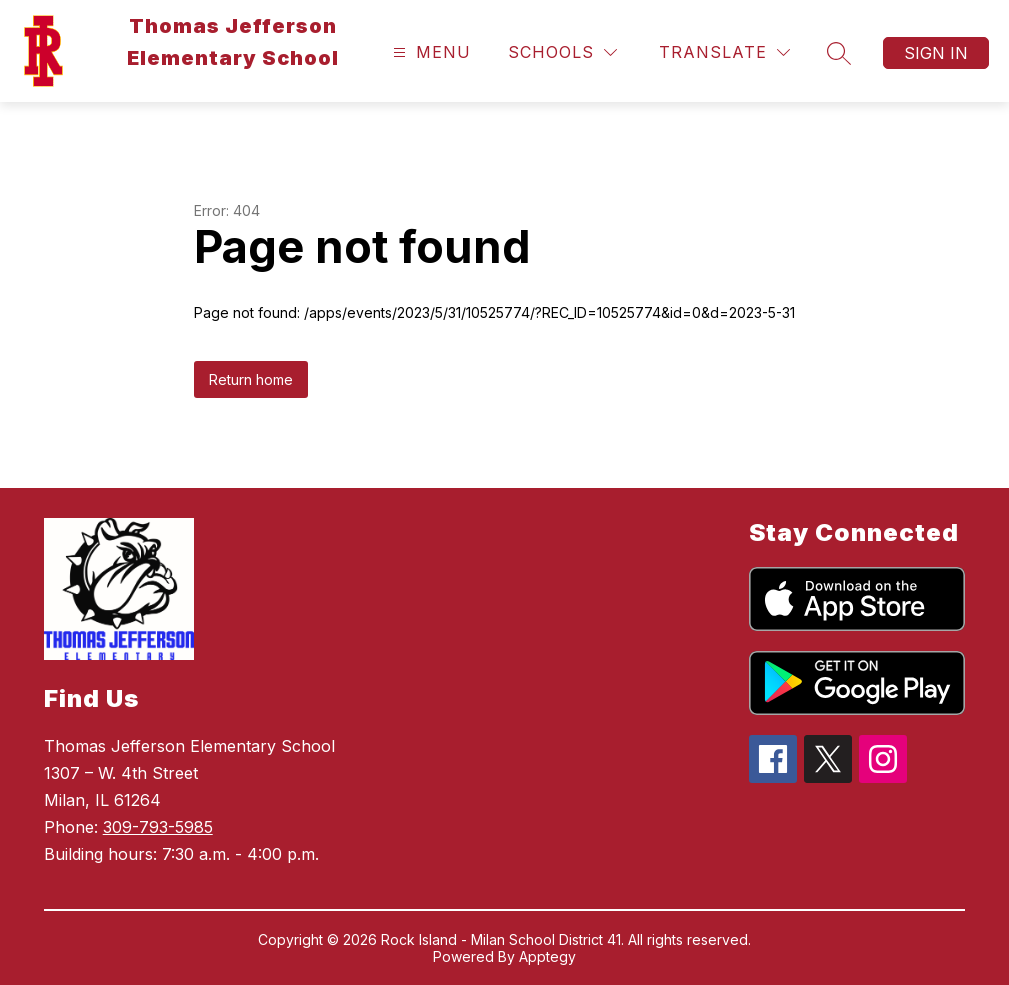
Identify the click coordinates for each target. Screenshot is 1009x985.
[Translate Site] (724, 52)
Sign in (936, 53)
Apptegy (547, 956)
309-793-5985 (158, 827)
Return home (251, 379)
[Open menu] (429, 52)
